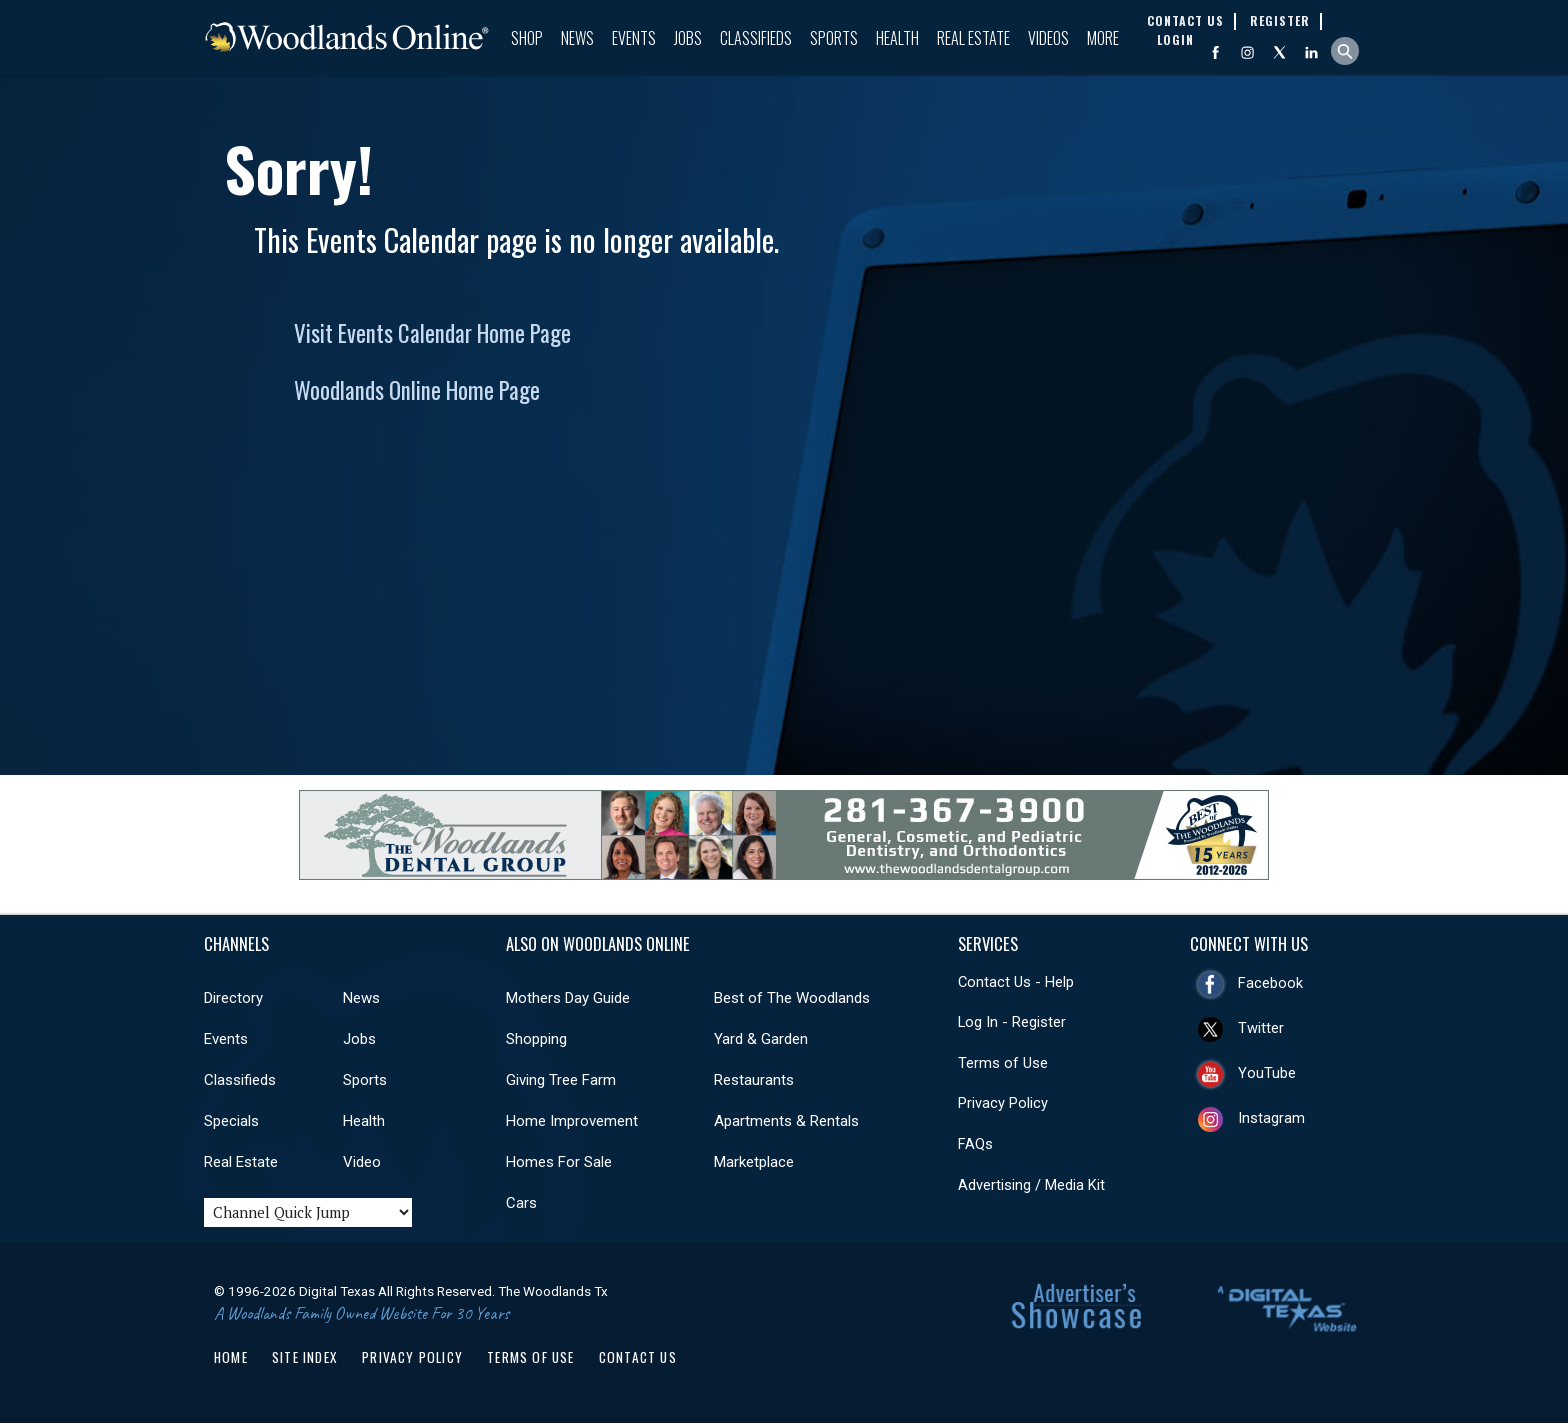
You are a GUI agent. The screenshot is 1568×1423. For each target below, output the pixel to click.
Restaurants (754, 1080)
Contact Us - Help (1016, 982)
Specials (231, 1121)
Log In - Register (1012, 1022)
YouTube (1267, 1073)
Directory (233, 998)
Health (897, 38)
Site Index (305, 1357)
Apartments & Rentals (786, 1121)
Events (634, 38)
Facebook (1270, 983)
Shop (527, 38)
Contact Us (638, 1357)
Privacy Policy (1003, 1103)
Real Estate (973, 38)
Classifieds (756, 38)
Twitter (1261, 1028)
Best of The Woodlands (792, 998)
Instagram (1271, 1118)
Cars (521, 1203)
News (577, 38)
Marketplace (754, 1162)
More (1103, 38)
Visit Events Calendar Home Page (432, 333)
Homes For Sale (559, 1162)
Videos (1048, 38)
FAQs (975, 1144)
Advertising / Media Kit (1031, 1185)
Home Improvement (572, 1121)
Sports (834, 38)
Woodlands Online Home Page (417, 390)
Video (362, 1162)
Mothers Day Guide (568, 998)
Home (231, 1357)
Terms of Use (1003, 1063)
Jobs (688, 38)
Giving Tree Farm (561, 1080)
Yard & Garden (761, 1039)
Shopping (536, 1039)
